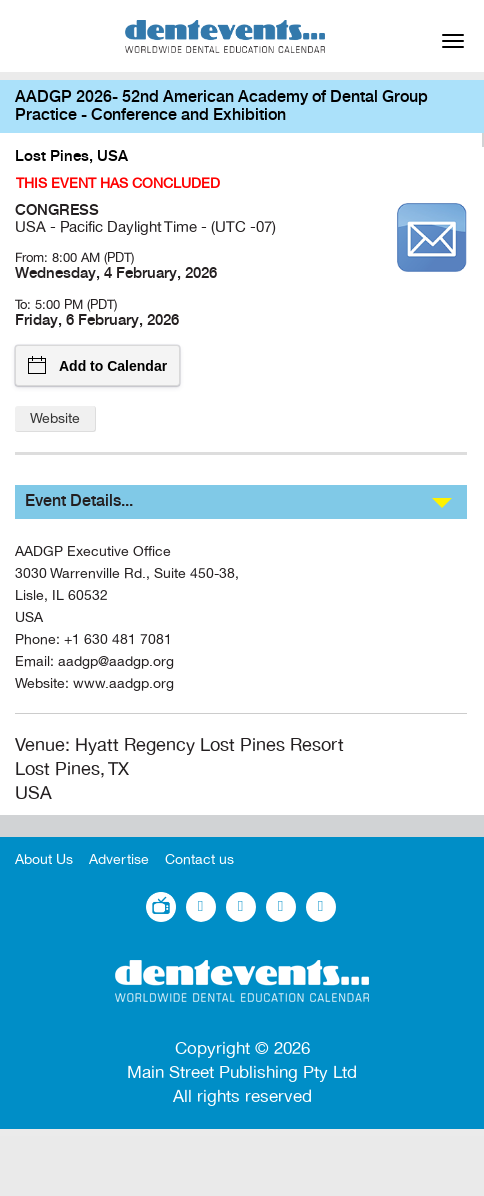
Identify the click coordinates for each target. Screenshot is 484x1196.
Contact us (199, 859)
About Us (44, 859)
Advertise (119, 859)
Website (55, 418)
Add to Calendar (97, 365)
